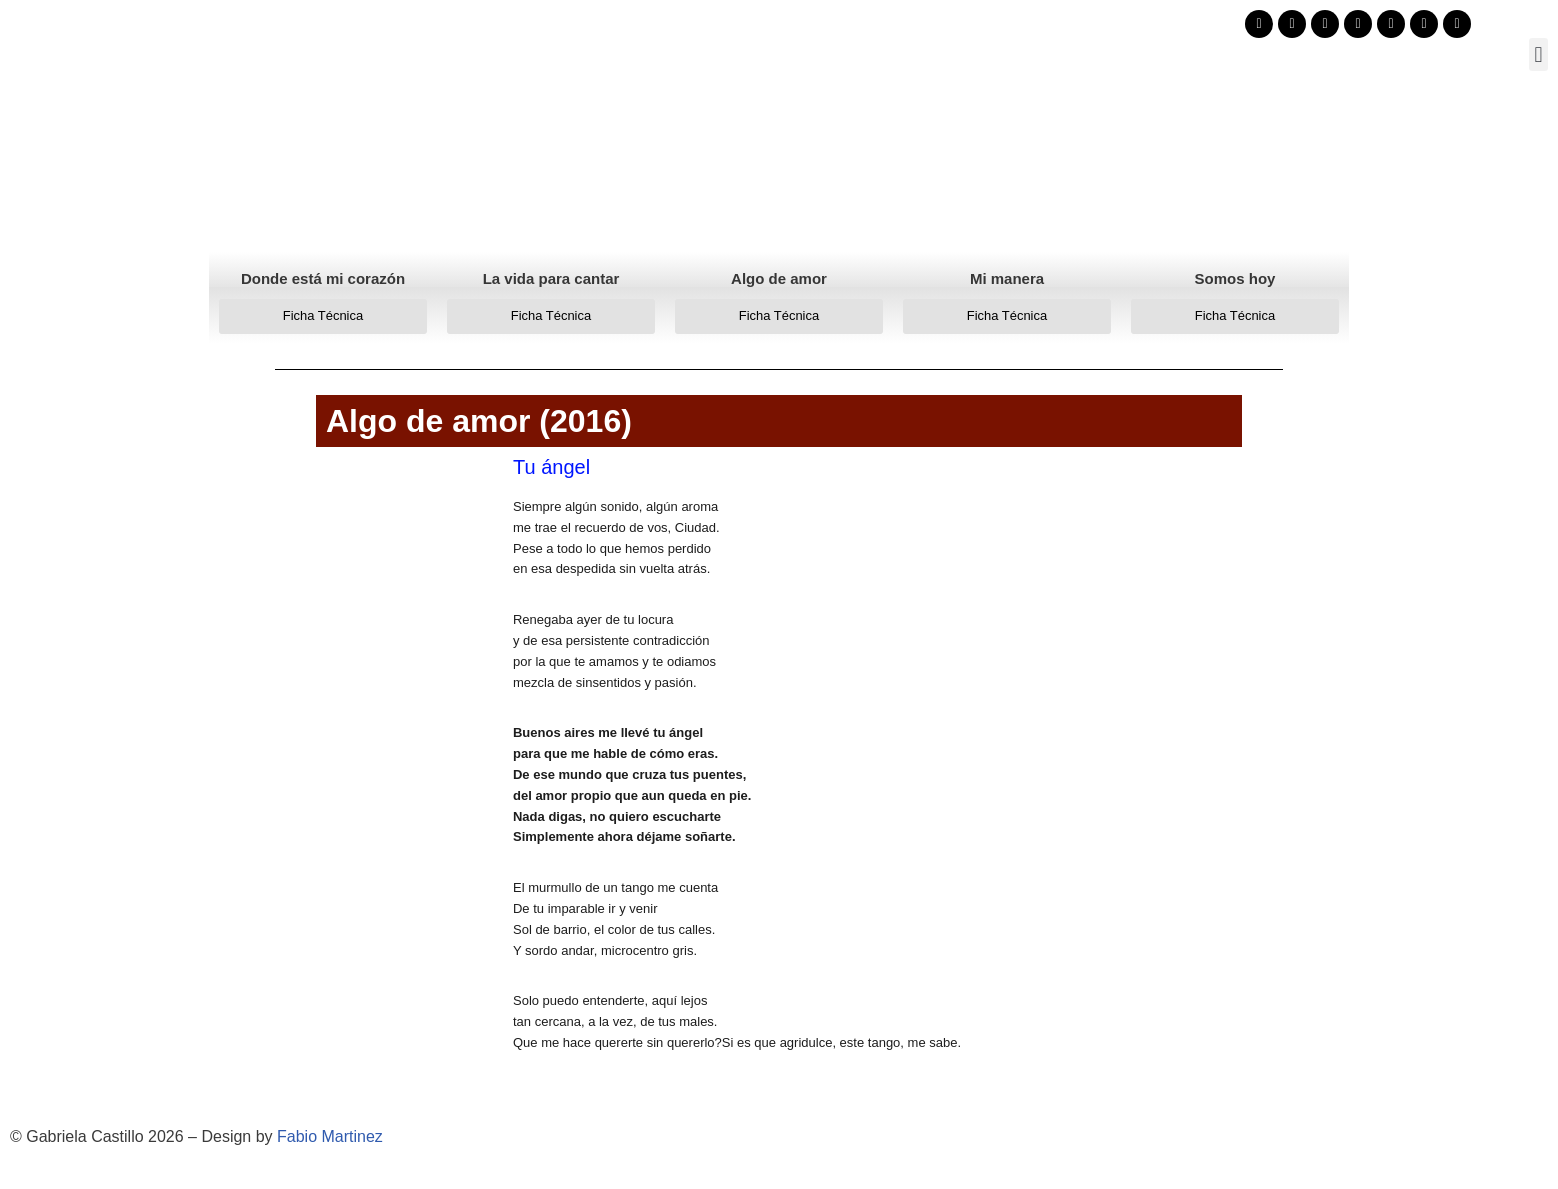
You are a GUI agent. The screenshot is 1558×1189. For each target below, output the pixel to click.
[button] (1538, 54)
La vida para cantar (551, 278)
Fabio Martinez (330, 1136)
